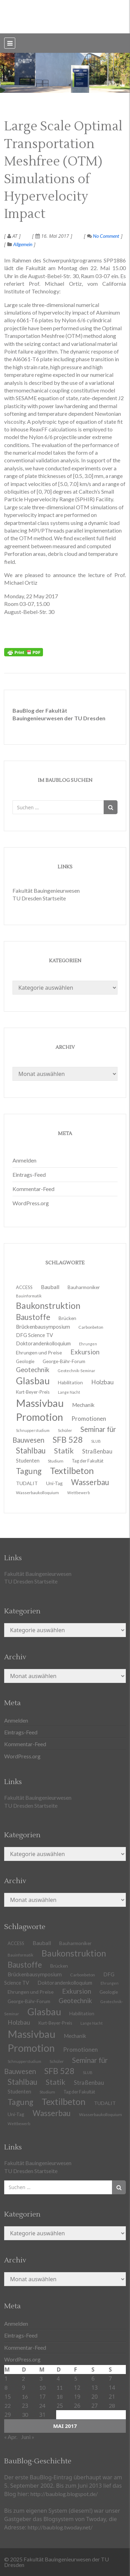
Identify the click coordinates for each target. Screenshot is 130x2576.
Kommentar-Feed (33, 1188)
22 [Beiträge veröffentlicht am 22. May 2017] (8, 2405)
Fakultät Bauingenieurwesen (46, 890)
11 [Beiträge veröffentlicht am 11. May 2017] (60, 2387)
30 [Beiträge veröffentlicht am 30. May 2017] (25, 2414)
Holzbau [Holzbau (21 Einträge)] (102, 1382)
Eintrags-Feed (29, 1174)
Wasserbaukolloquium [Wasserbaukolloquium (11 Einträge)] (37, 1492)
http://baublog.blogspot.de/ (64, 2493)
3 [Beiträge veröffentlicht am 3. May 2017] (40, 2378)
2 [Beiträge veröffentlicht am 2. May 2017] (23, 2378)
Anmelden (24, 1160)
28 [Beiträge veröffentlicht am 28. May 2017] (112, 2405)
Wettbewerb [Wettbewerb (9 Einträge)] (78, 1492)
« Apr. (10, 2436)
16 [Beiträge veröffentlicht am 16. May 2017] (25, 2396)
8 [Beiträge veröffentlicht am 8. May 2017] (6, 2387)
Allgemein (22, 244)
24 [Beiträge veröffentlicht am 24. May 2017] (42, 2405)
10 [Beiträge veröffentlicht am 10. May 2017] (42, 2387)
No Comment (103, 236)
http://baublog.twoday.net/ (60, 2527)
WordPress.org (30, 1203)
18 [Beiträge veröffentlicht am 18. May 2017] (60, 2396)
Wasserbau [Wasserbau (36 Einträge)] (52, 2113)
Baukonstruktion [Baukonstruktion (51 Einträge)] (74, 1953)
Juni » (27, 2436)
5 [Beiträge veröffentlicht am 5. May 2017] (75, 2378)
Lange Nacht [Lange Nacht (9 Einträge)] (91, 2023)
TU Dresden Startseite (39, 898)
